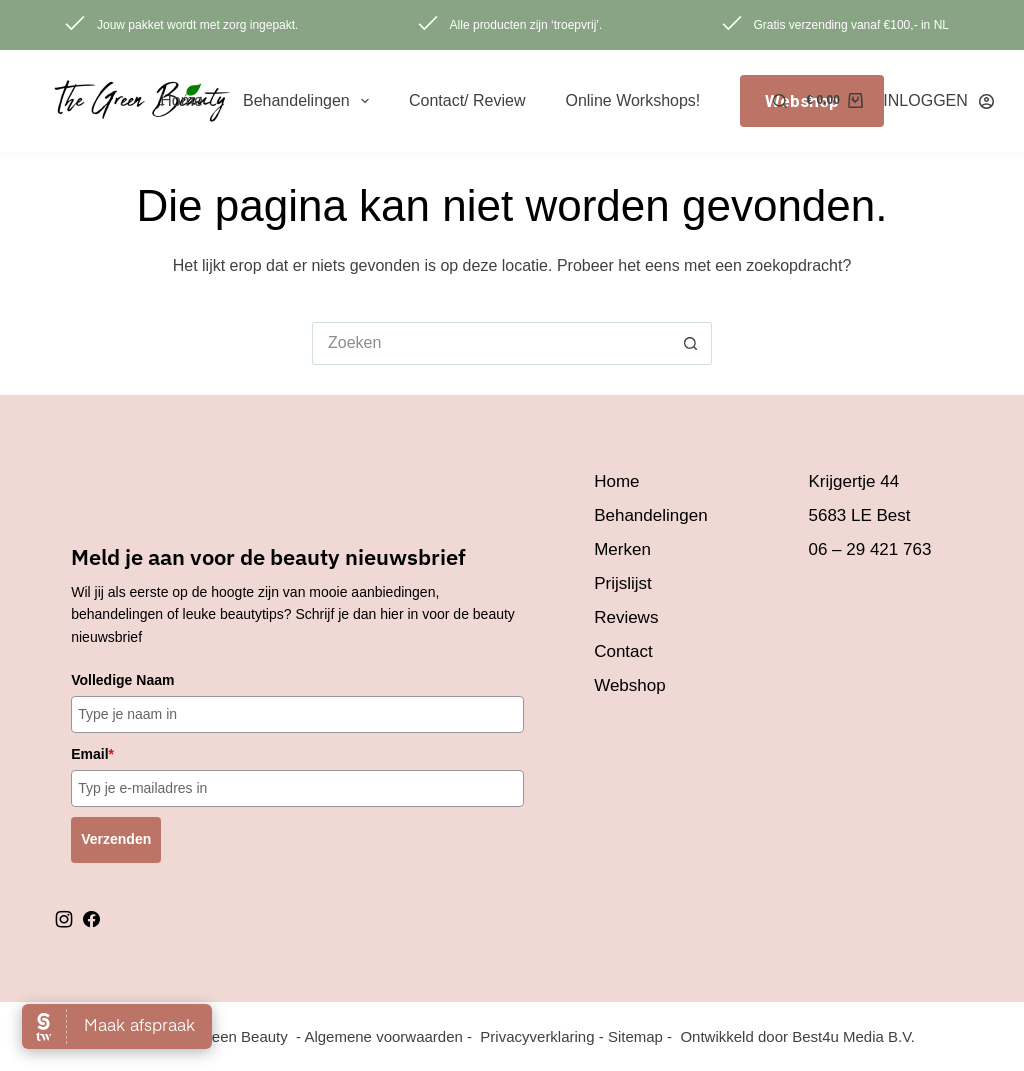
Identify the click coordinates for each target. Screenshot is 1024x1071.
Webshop (630, 685)
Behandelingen (310, 101)
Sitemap (635, 1036)
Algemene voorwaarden (383, 1036)
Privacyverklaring (537, 1036)
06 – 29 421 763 (869, 549)
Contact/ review (467, 100)
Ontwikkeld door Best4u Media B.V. (797, 1036)
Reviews (626, 617)
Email (92, 754)
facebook (91, 919)
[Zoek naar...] (490, 343)
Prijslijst (623, 583)
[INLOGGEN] (938, 100)
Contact (623, 651)
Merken (622, 549)
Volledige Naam (122, 680)
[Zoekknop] (690, 343)
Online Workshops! (632, 100)
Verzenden (116, 839)
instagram (64, 919)
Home (181, 100)
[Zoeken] (780, 101)
